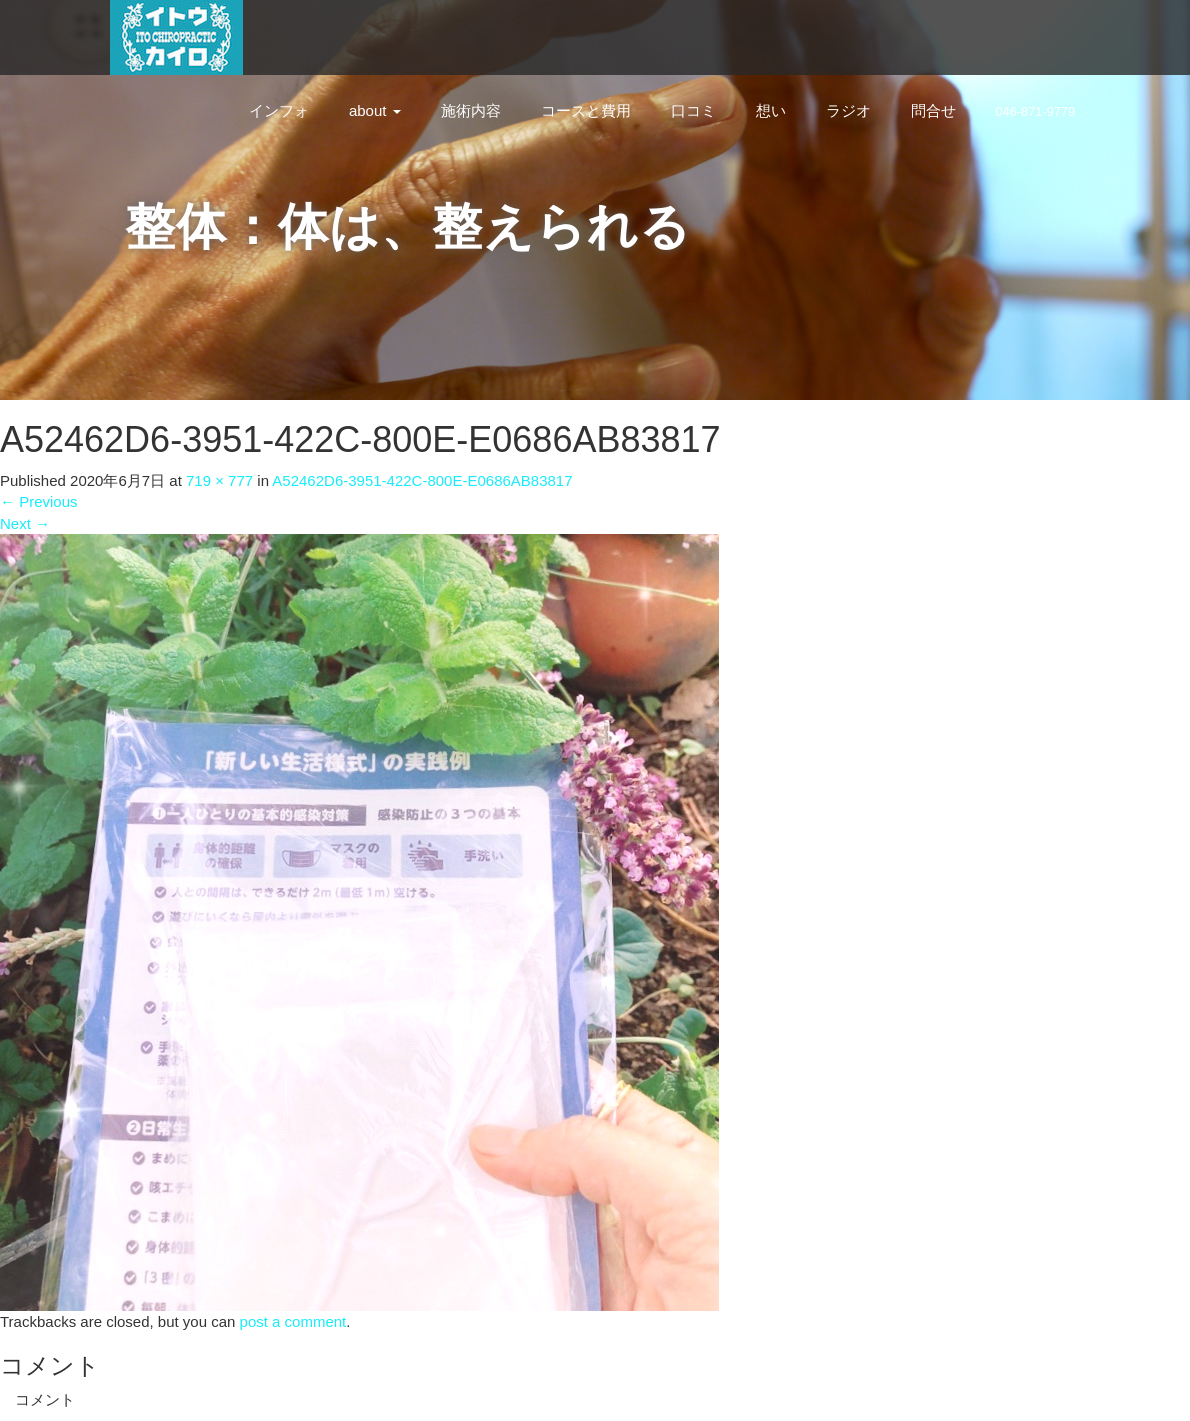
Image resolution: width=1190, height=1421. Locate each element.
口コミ (693, 110)
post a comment (293, 1321)
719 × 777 (219, 480)
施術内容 (471, 110)
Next (25, 523)
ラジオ (848, 110)
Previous (39, 501)
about (375, 110)
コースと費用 (586, 110)
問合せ (933, 110)
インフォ (279, 110)
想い (771, 110)
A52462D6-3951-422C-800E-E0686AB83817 (422, 480)
